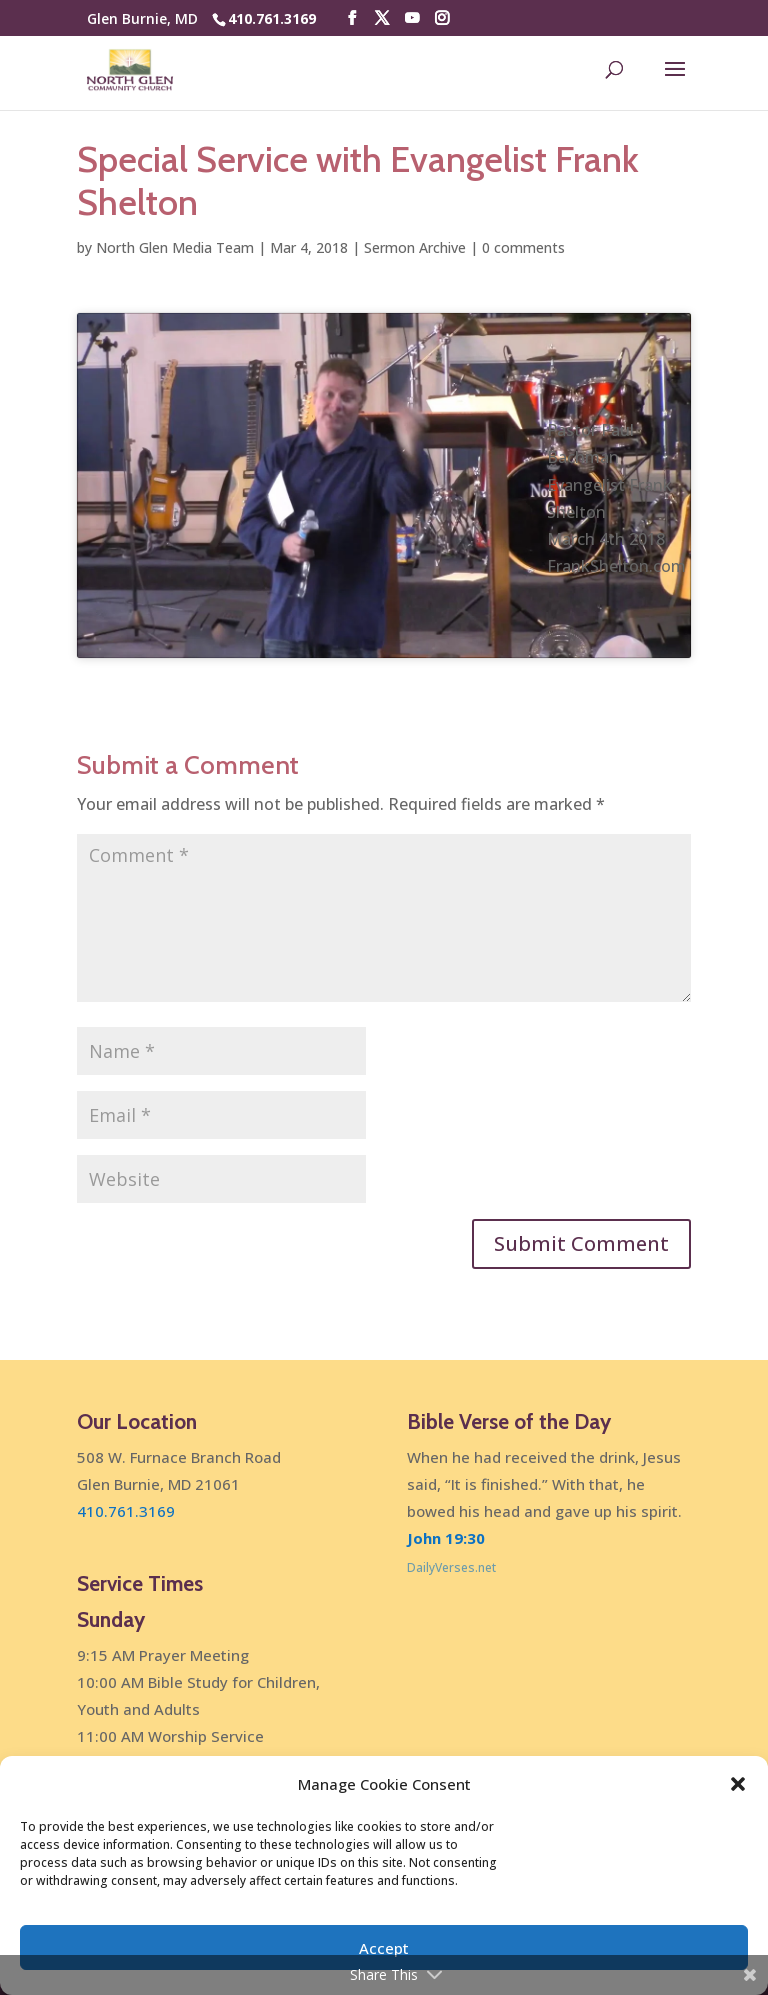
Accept (384, 1948)
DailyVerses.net (451, 1567)
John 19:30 (446, 1538)
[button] (738, 1784)
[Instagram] (442, 18)
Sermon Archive (415, 247)
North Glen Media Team (175, 247)
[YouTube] (412, 18)
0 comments (523, 247)
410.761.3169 (272, 18)
